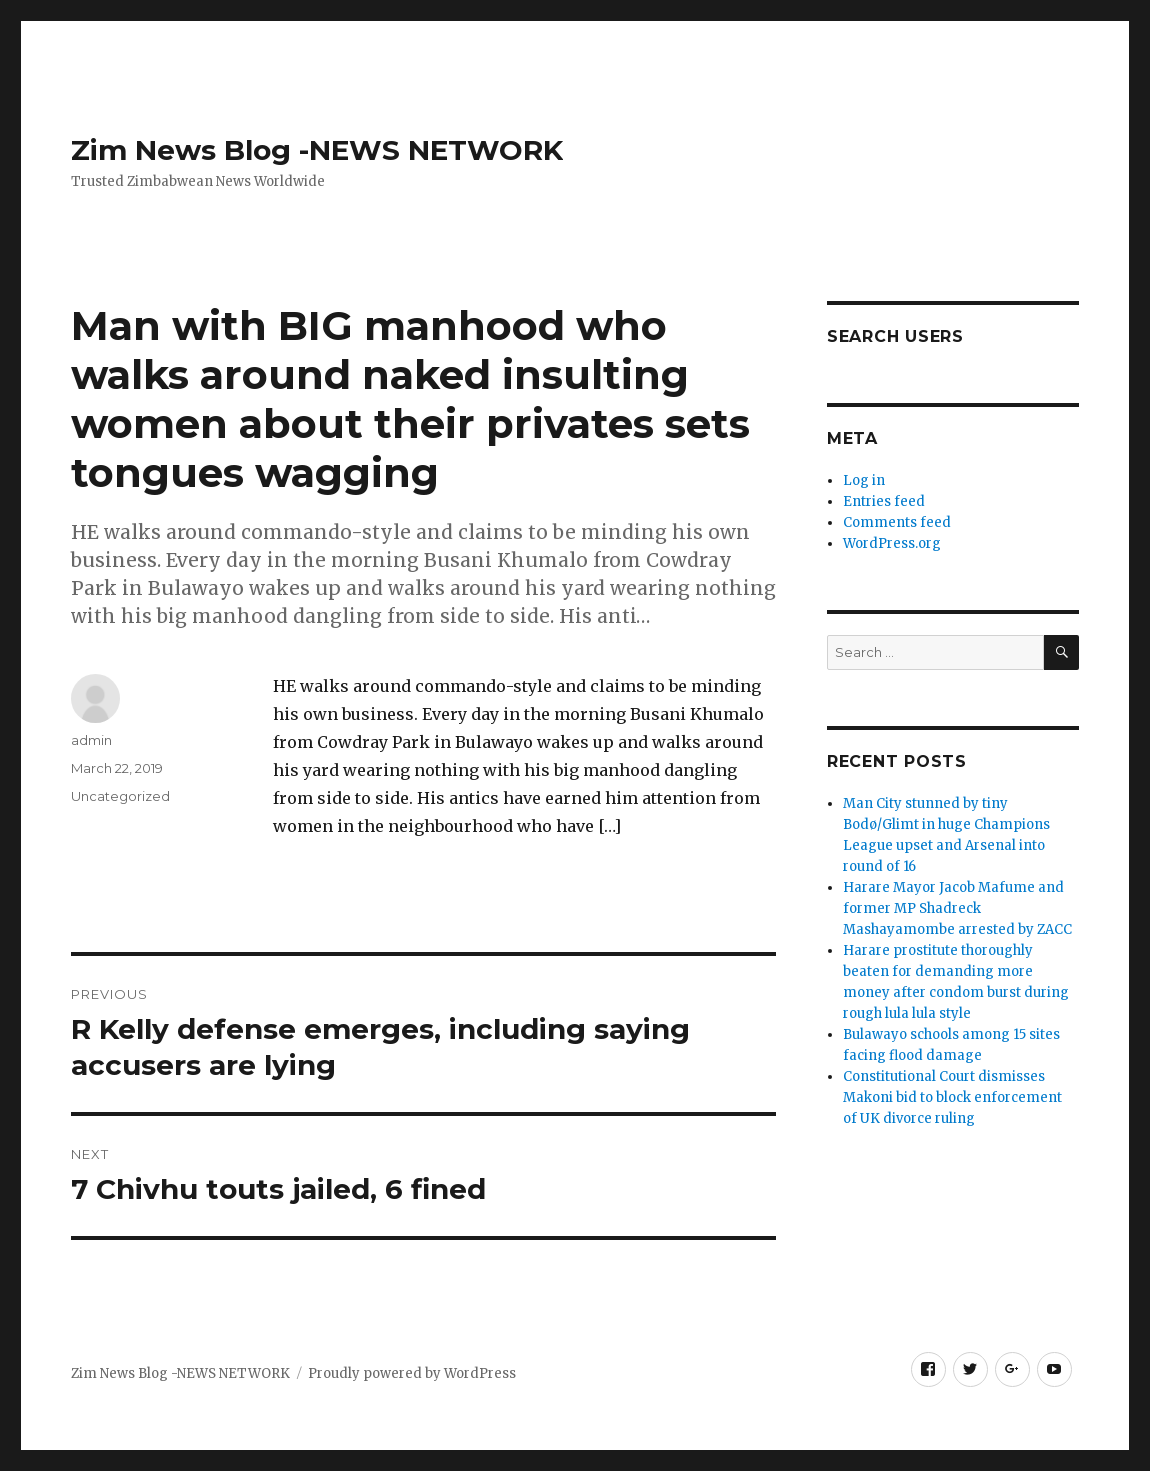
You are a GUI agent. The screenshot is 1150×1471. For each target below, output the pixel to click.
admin (91, 740)
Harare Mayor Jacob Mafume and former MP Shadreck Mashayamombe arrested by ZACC (957, 908)
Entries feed (884, 501)
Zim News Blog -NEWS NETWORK (317, 150)
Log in (864, 480)
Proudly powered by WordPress (412, 1373)
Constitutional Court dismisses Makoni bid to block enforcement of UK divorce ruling (952, 1097)
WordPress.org (892, 543)
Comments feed (897, 522)
